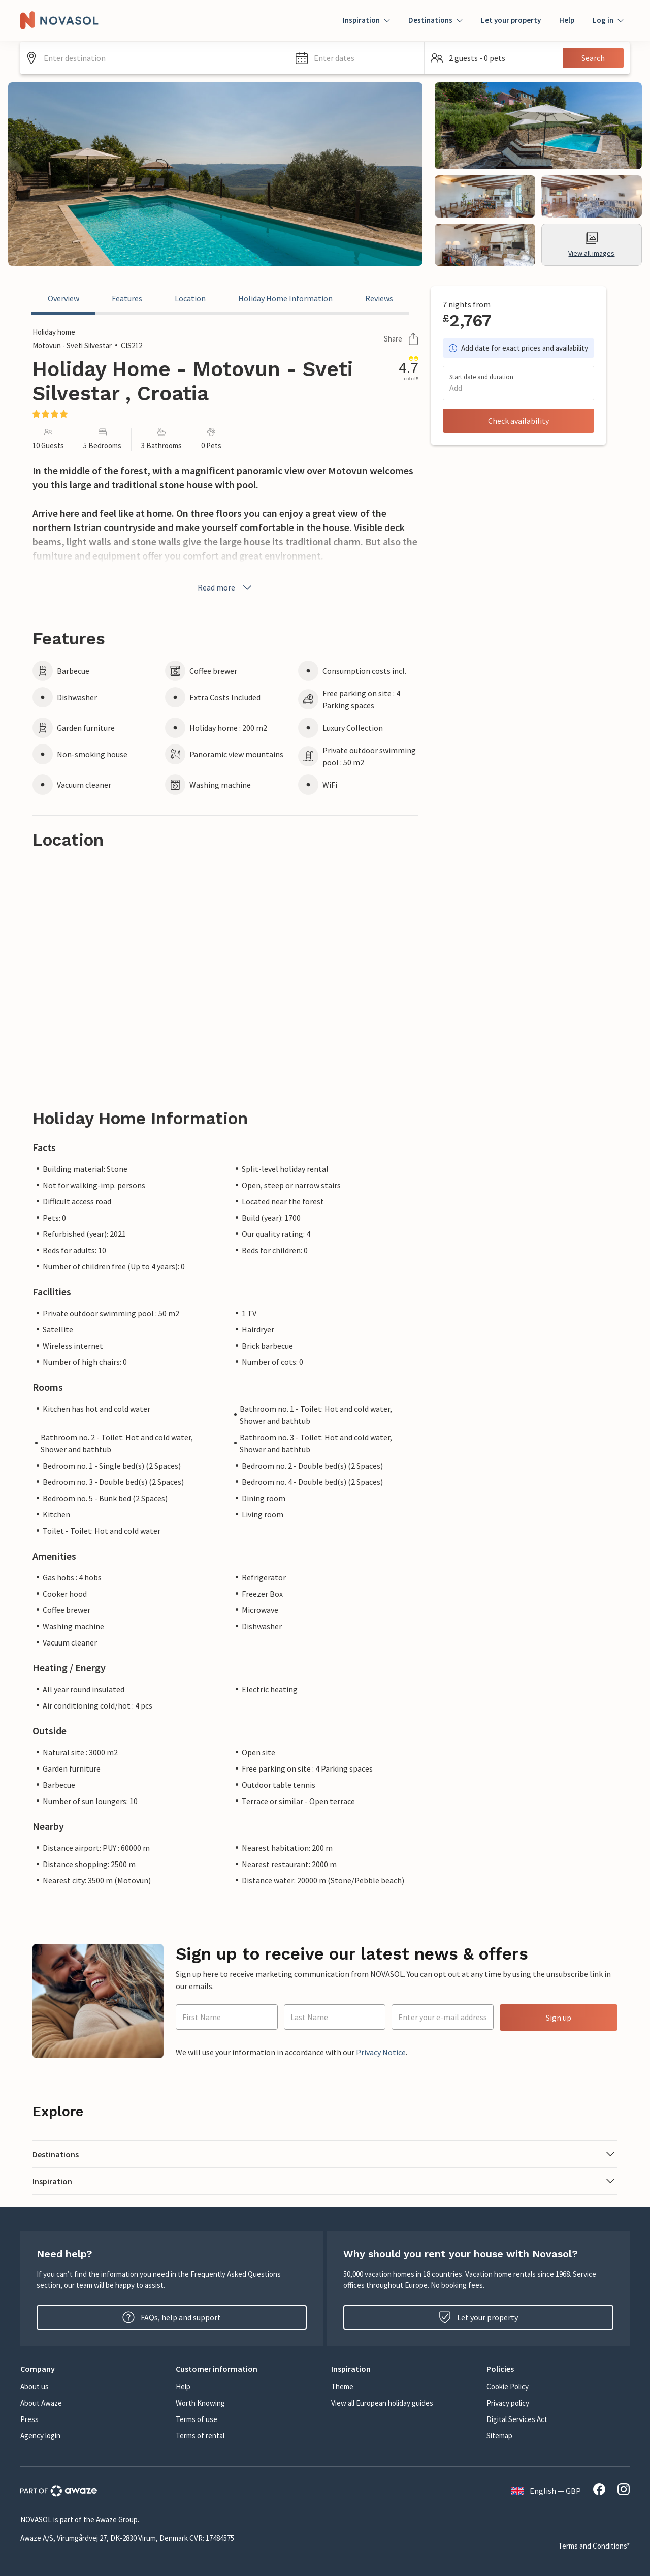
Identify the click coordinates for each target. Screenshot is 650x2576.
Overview (63, 298)
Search (593, 58)
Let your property (511, 20)
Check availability (518, 421)
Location (190, 298)
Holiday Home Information (285, 298)
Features (127, 298)
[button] (356, 58)
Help (566, 20)
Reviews (379, 298)
